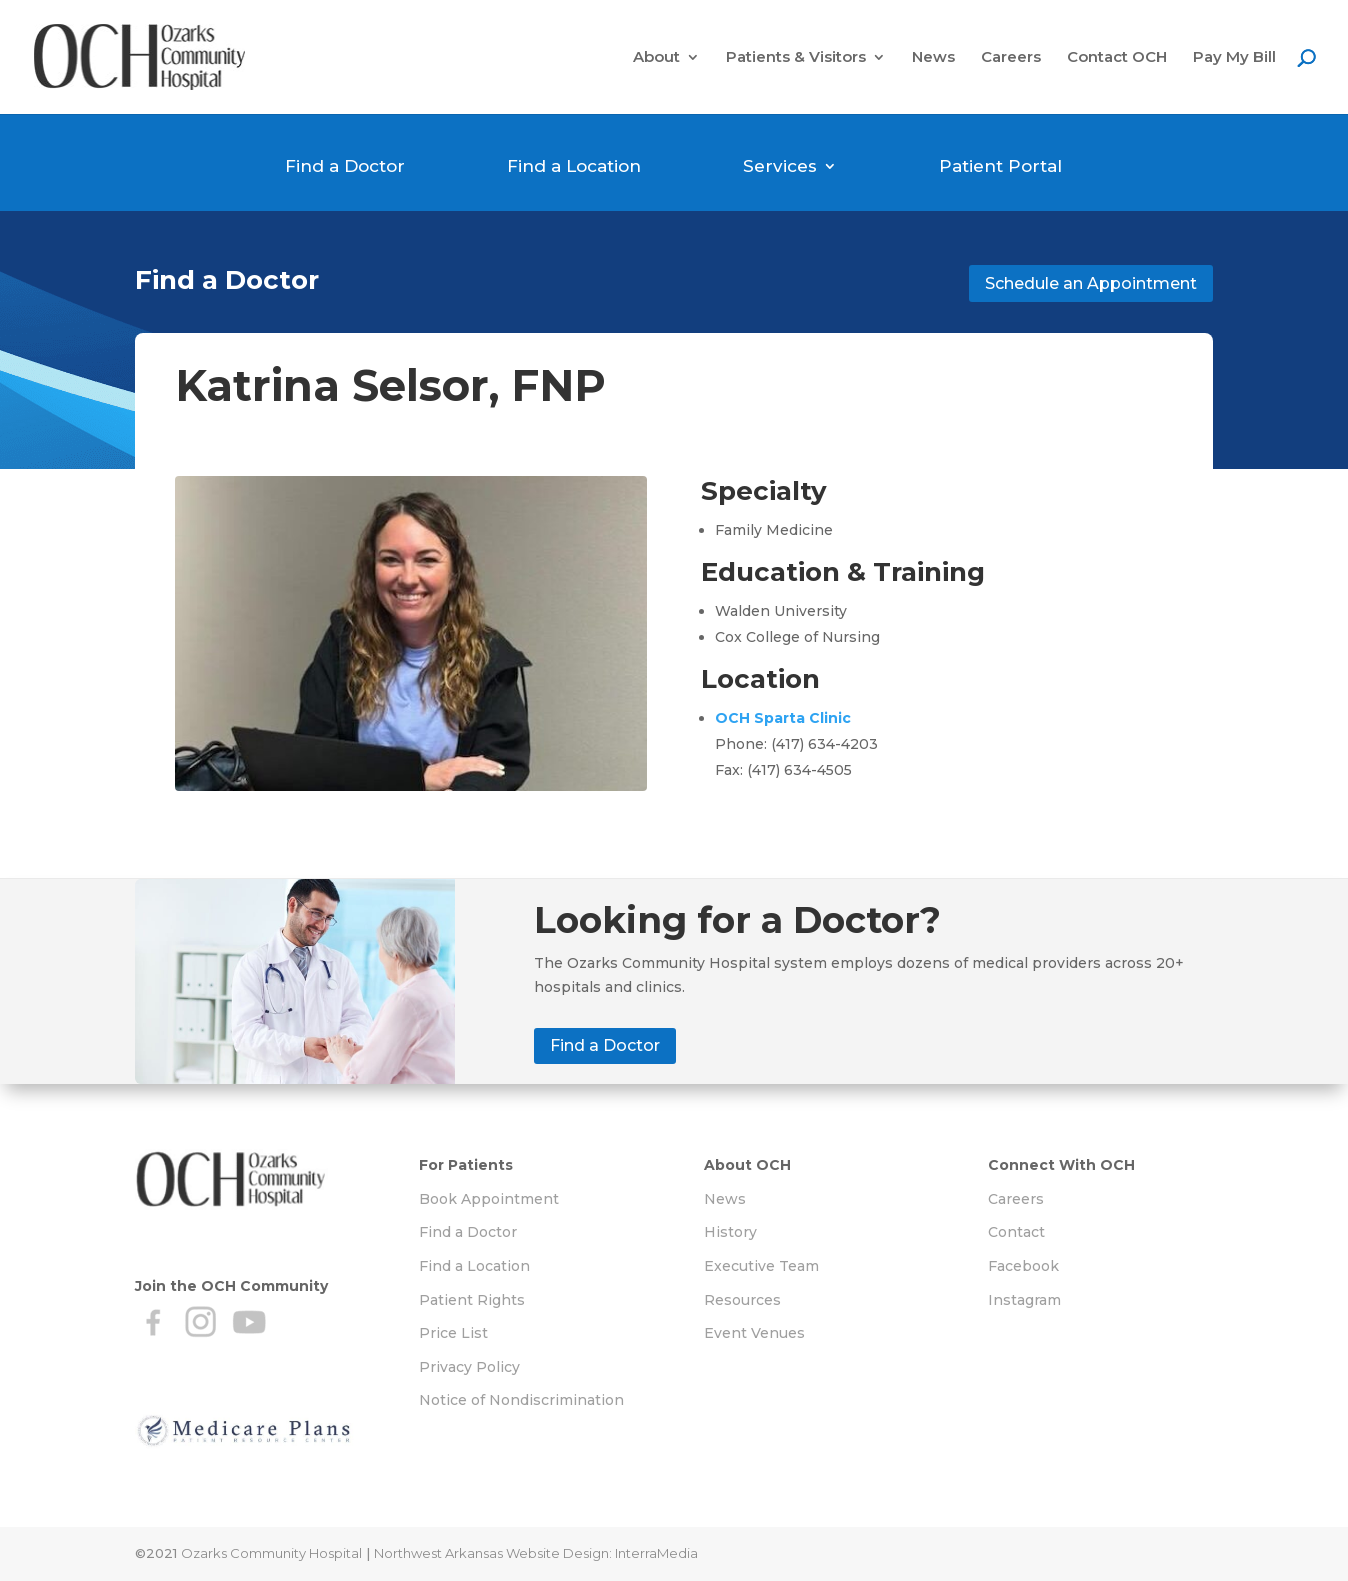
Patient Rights (472, 1300)
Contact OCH (1117, 58)
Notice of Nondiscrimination (521, 1400)
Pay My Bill (1234, 58)
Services (780, 166)
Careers (1011, 58)
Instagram (1024, 1300)
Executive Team (761, 1266)
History (730, 1232)
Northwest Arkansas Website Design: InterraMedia (536, 1553)
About (656, 58)
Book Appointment (489, 1199)
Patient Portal (1000, 166)
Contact (1016, 1232)
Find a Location (574, 166)
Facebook (1023, 1266)
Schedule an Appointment (1091, 283)
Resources (742, 1300)
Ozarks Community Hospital (271, 1553)
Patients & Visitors (796, 58)
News (933, 58)
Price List (453, 1333)
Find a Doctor (345, 166)
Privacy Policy (469, 1367)
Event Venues (754, 1333)
